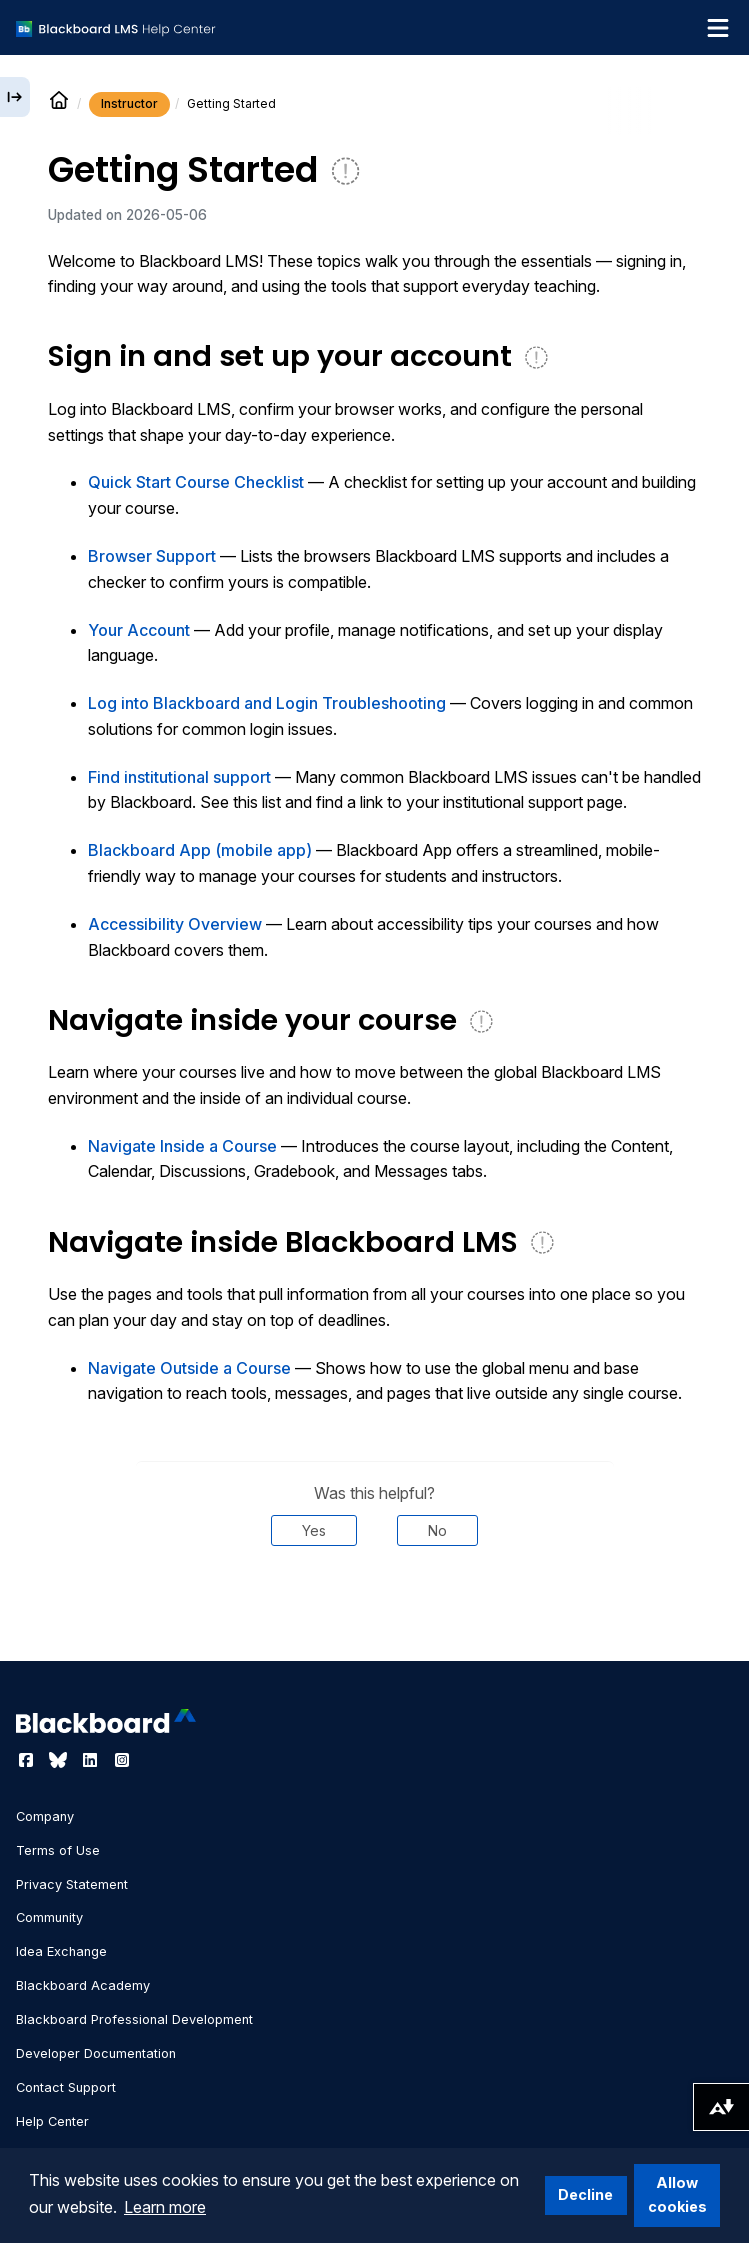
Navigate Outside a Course (189, 1368)
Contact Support (66, 2087)
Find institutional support (179, 777)
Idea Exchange (61, 1951)
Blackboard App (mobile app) (200, 850)
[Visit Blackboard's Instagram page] (122, 1760)
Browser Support (152, 556)
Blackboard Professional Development (134, 2019)
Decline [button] (585, 2194)
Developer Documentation (96, 2053)
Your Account (139, 630)
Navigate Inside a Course (182, 1146)
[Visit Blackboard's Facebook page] (28, 1760)
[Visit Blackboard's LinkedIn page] (92, 1760)
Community (49, 1917)
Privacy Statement (72, 1884)
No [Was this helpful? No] (437, 1530)
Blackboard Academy (83, 1985)
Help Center (52, 2121)
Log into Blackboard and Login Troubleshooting (267, 703)
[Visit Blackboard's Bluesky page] (60, 1760)
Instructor (129, 103)
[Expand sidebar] (15, 97)
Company (45, 1816)
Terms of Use (58, 1850)
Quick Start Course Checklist (196, 482)
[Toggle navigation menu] (718, 28)
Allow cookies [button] (677, 2194)
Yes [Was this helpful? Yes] (314, 1530)
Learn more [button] (165, 2207)
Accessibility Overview (175, 924)
